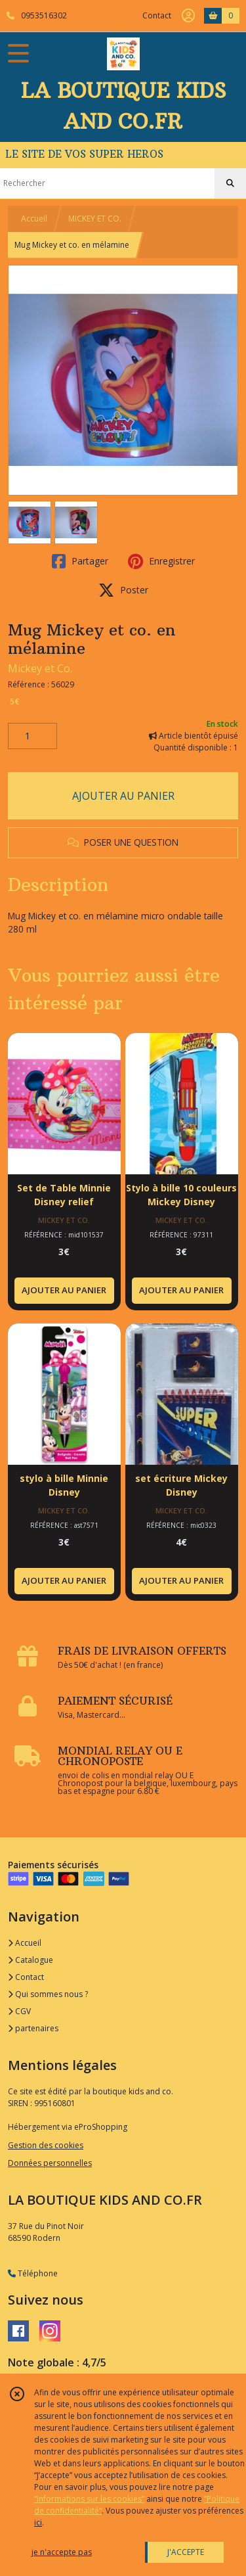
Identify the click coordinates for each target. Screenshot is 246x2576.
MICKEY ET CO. (94, 218)
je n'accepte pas (61, 2552)
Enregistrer (161, 561)
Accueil (34, 218)
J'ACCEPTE (185, 2552)
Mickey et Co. (40, 668)
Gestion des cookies (45, 2145)
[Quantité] (32, 736)
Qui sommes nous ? (48, 1994)
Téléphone (33, 2273)
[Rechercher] (230, 183)
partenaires (33, 2028)
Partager (80, 561)
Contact (156, 15)
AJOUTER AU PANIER (123, 796)
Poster (123, 590)
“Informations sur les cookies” (89, 2498)
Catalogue (30, 1960)
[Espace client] (188, 16)
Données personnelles (50, 2163)
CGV (19, 2011)
